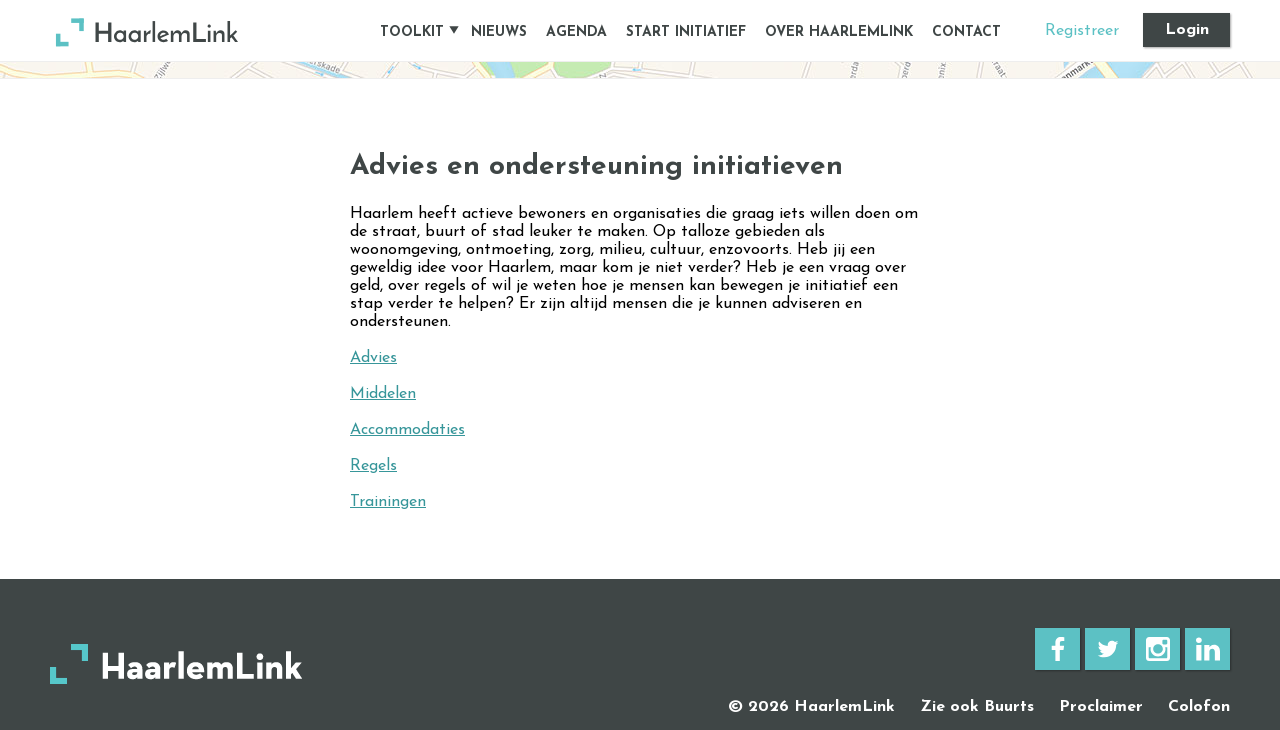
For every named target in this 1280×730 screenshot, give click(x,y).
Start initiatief (686, 32)
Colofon (1199, 707)
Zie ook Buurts (977, 707)
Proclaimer (1101, 707)
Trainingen (388, 502)
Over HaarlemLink (839, 32)
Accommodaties (407, 430)
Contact (966, 32)
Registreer (1082, 31)
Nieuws (499, 32)
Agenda (576, 32)
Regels (373, 466)
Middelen (383, 394)
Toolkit (412, 32)
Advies (373, 358)
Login (1187, 30)
